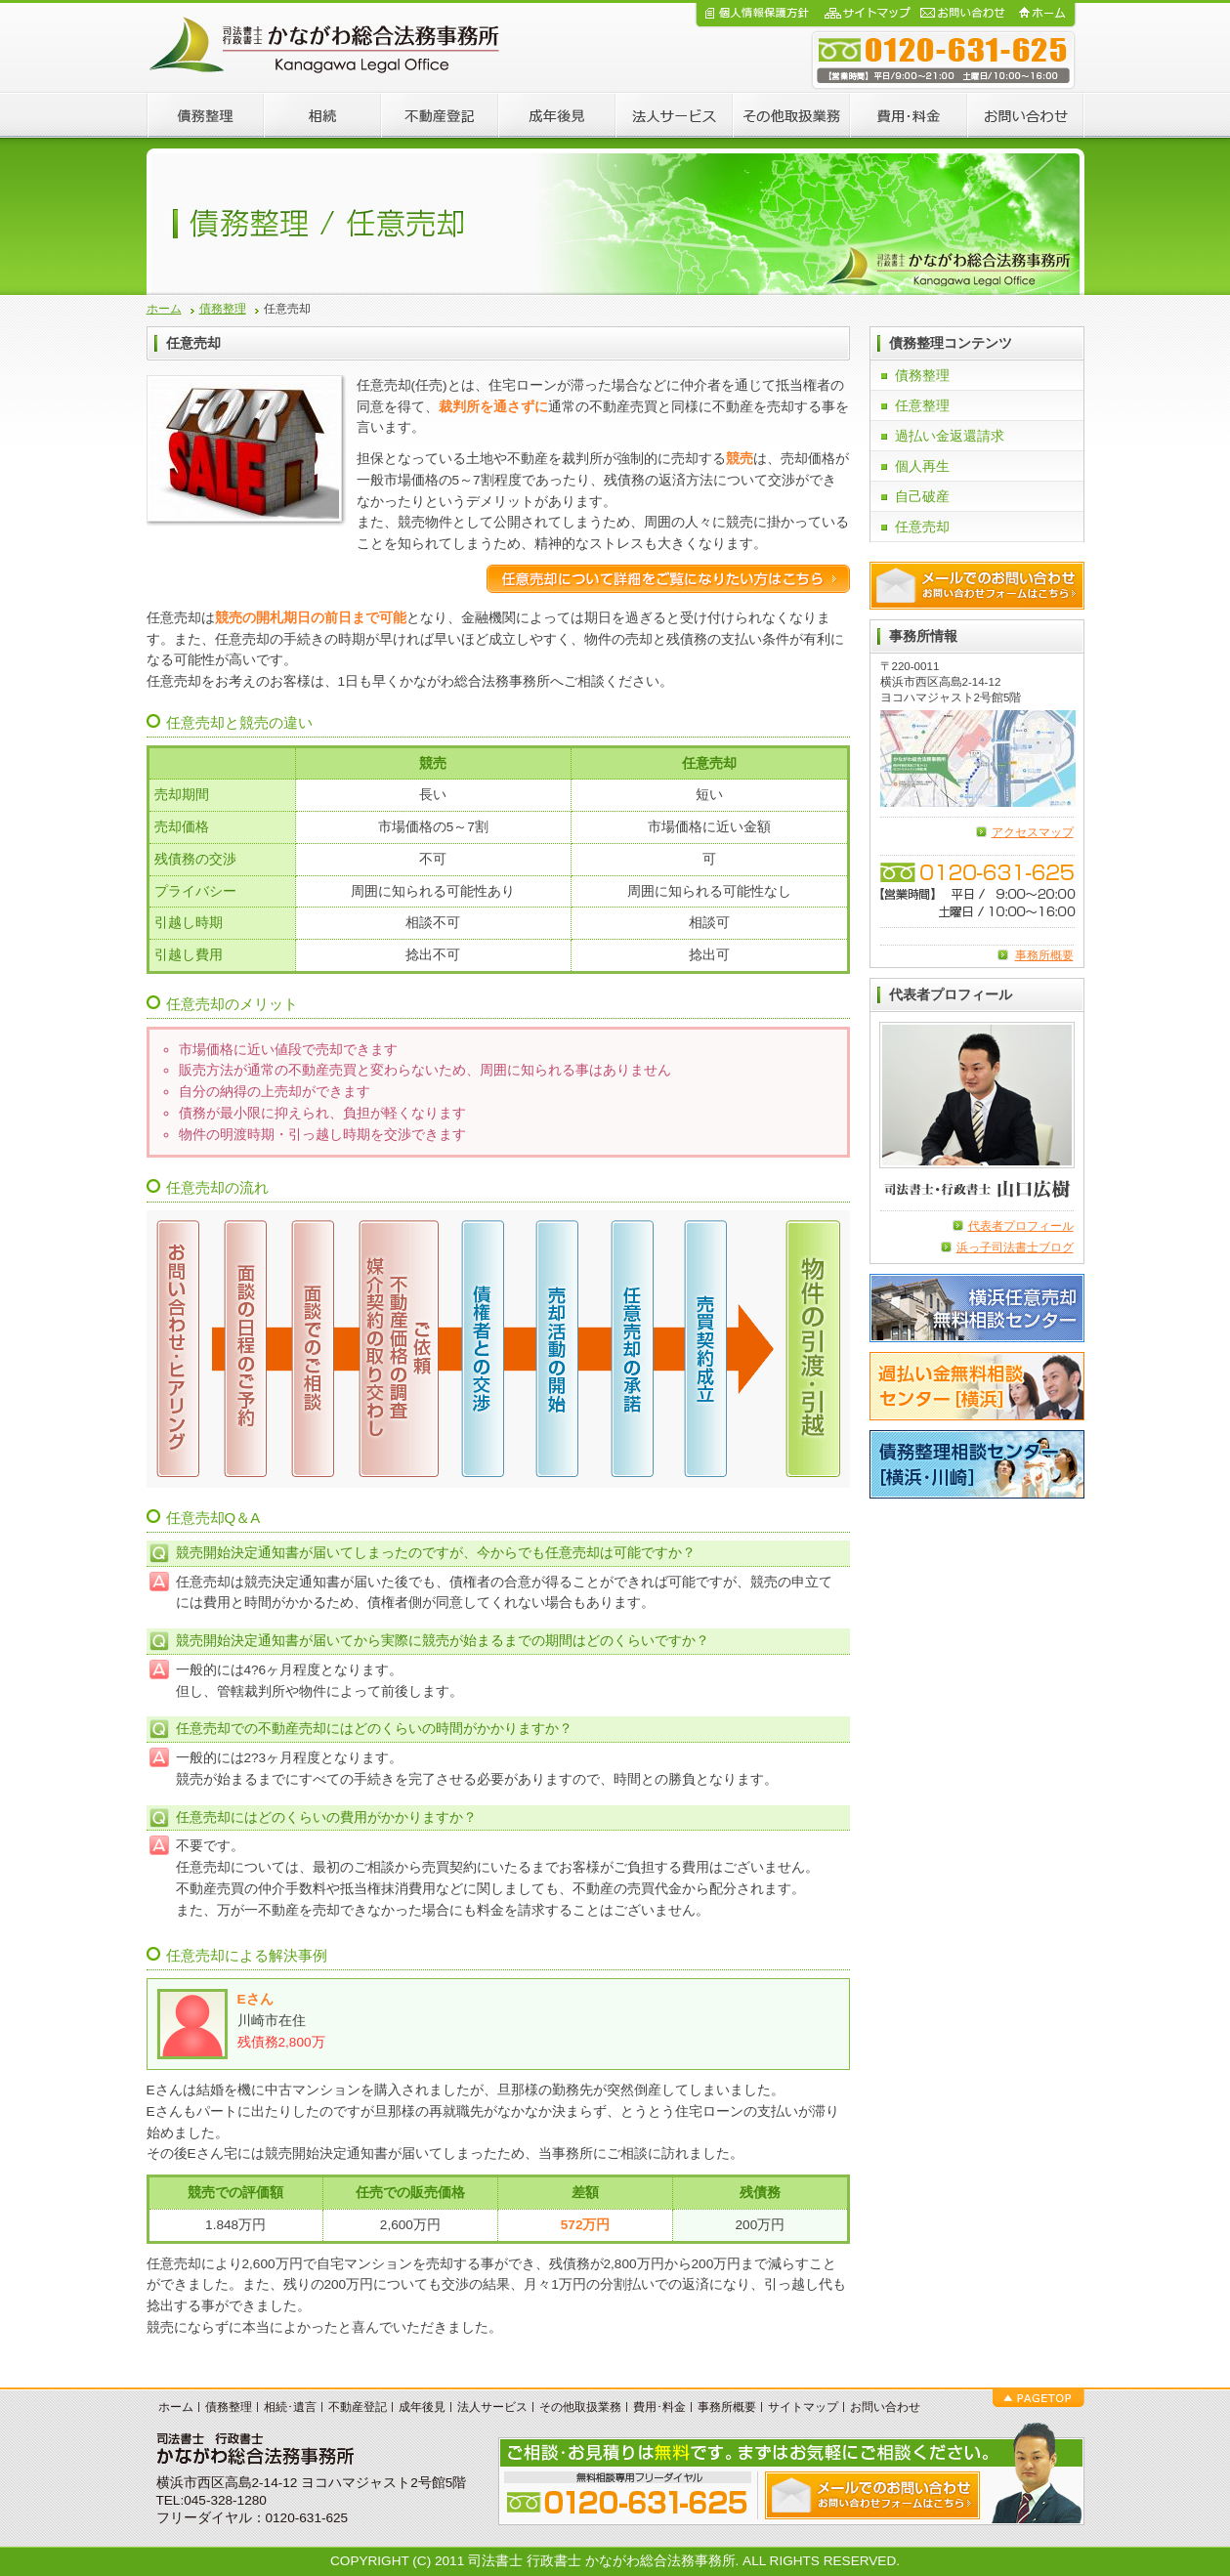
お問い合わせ (885, 2407)
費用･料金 (659, 2407)
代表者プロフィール (1021, 1226)
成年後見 (422, 2407)
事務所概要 (1044, 955)
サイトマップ (803, 2407)
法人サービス (492, 2407)
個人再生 (922, 466)
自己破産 (922, 496)
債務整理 (222, 309)
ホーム (164, 309)
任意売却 (922, 527)
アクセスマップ (1033, 832)
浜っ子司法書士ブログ (1015, 1247)
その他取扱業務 (580, 2407)
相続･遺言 (290, 2407)
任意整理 (922, 406)
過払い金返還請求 (949, 436)
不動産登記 (357, 2407)
